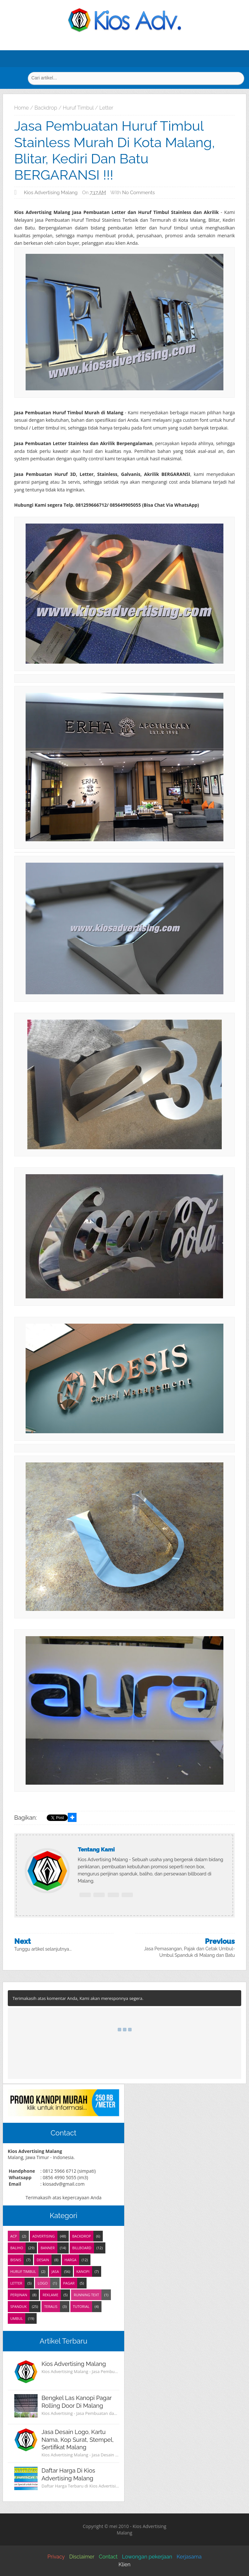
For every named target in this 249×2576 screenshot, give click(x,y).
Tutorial (81, 2306)
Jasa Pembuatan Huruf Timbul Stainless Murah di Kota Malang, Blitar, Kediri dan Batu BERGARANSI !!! (114, 150)
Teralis (50, 2306)
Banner (48, 2247)
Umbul (16, 2318)
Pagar (69, 2283)
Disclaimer (81, 2557)
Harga (71, 2259)
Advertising (43, 2236)
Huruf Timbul (23, 2271)
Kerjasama (189, 2557)
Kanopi (83, 2271)
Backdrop (81, 2236)
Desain (43, 2259)
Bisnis (15, 2259)
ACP (13, 2236)
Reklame (50, 2294)
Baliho (16, 2247)
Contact (108, 2557)
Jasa (55, 2271)
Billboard (81, 2247)
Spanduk (18, 2306)
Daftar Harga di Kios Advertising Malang (68, 2474)
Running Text (86, 2294)
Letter (16, 2283)
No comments (138, 192)
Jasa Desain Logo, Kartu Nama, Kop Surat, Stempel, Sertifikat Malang (78, 2439)
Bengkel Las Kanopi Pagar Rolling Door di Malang (77, 2401)
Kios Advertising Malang (74, 2363)
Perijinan (18, 2294)
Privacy (56, 2557)
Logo (43, 2283)
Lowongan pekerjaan (147, 2557)
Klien (125, 2564)
